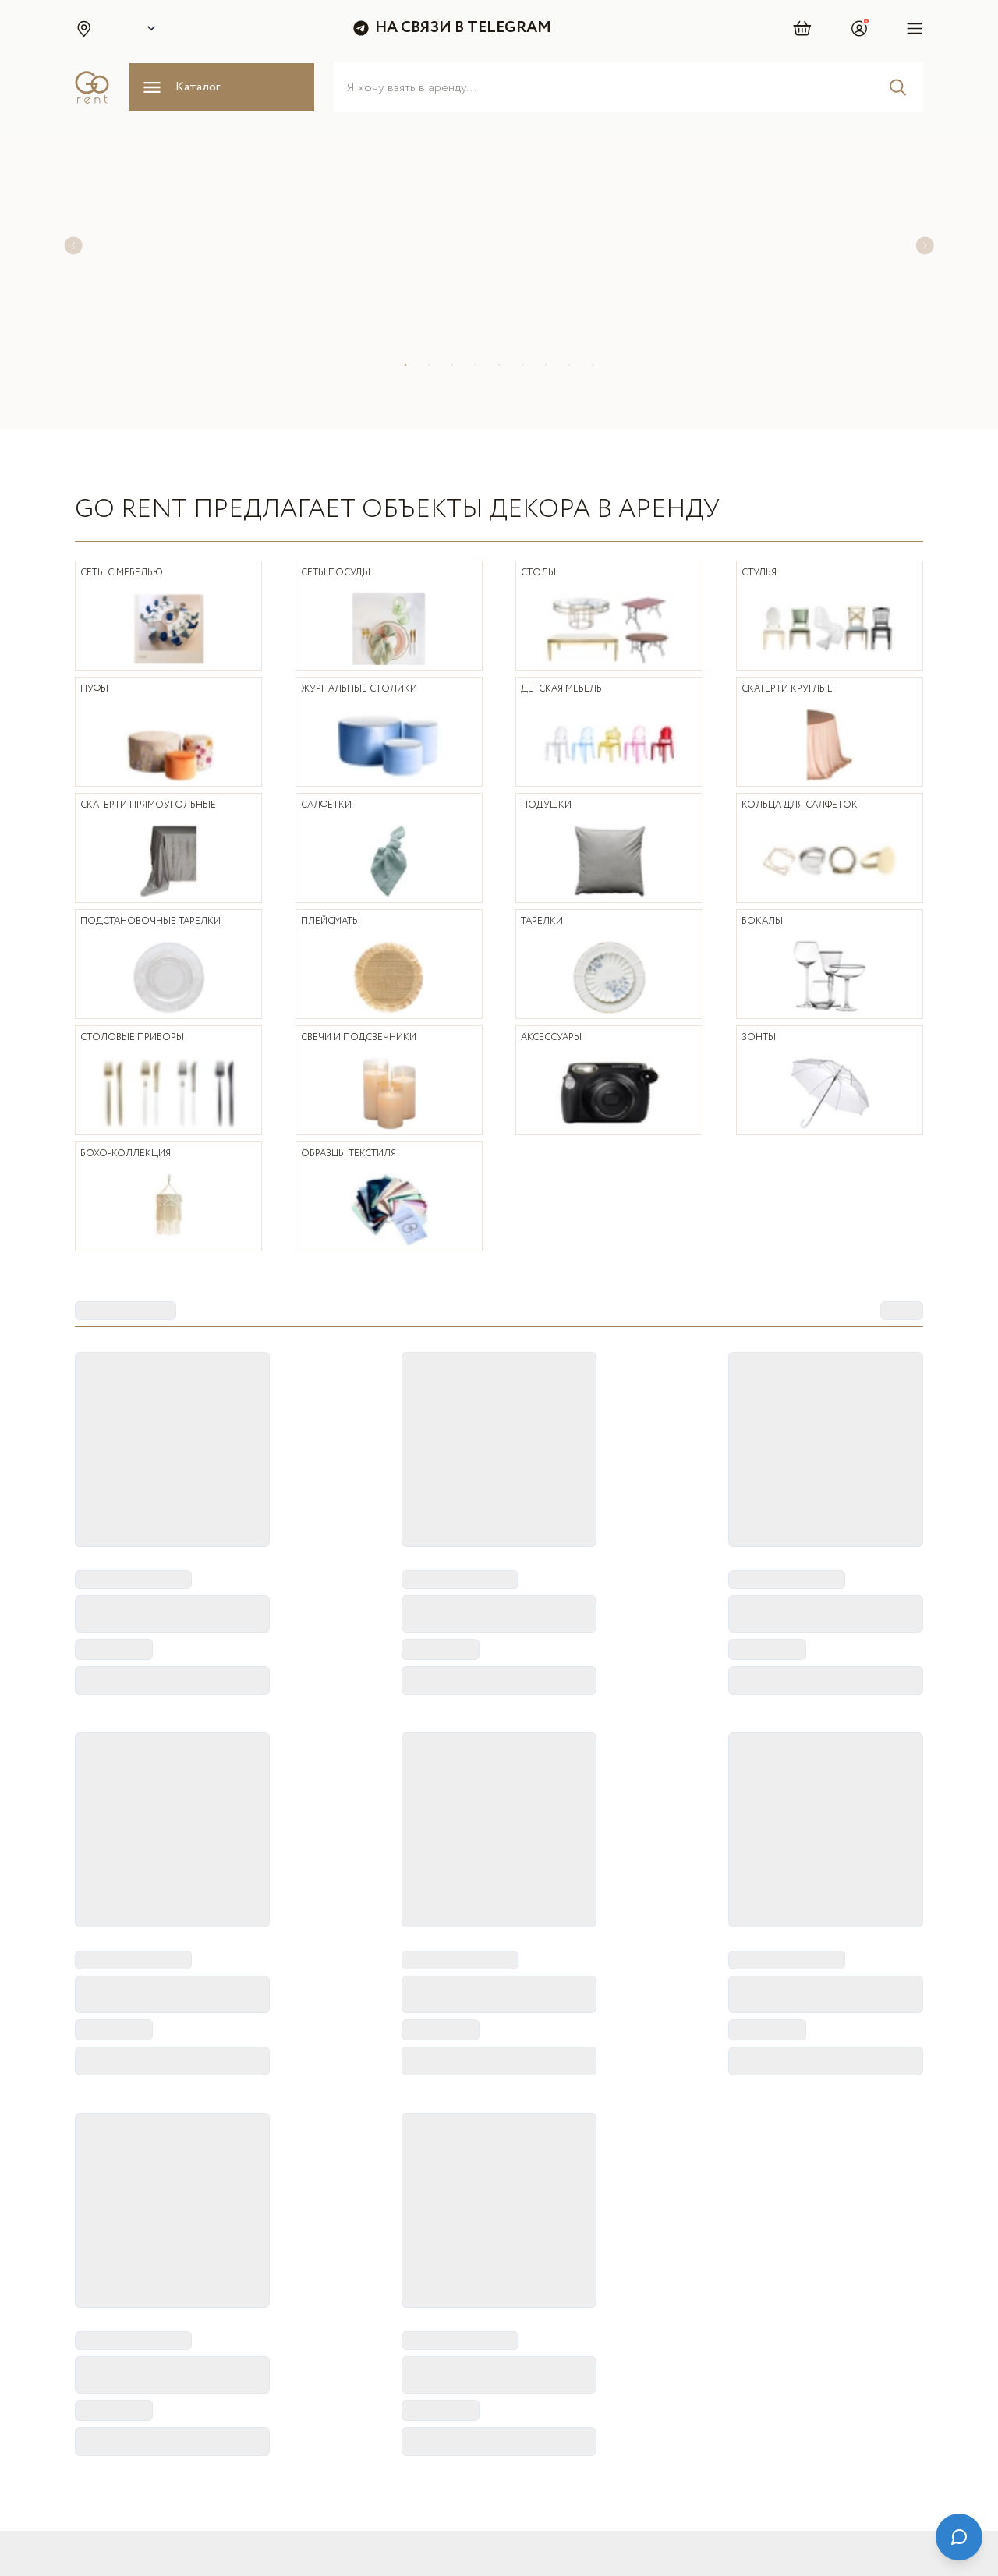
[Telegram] (683, 2479)
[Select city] (148, 28)
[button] (83, 28)
